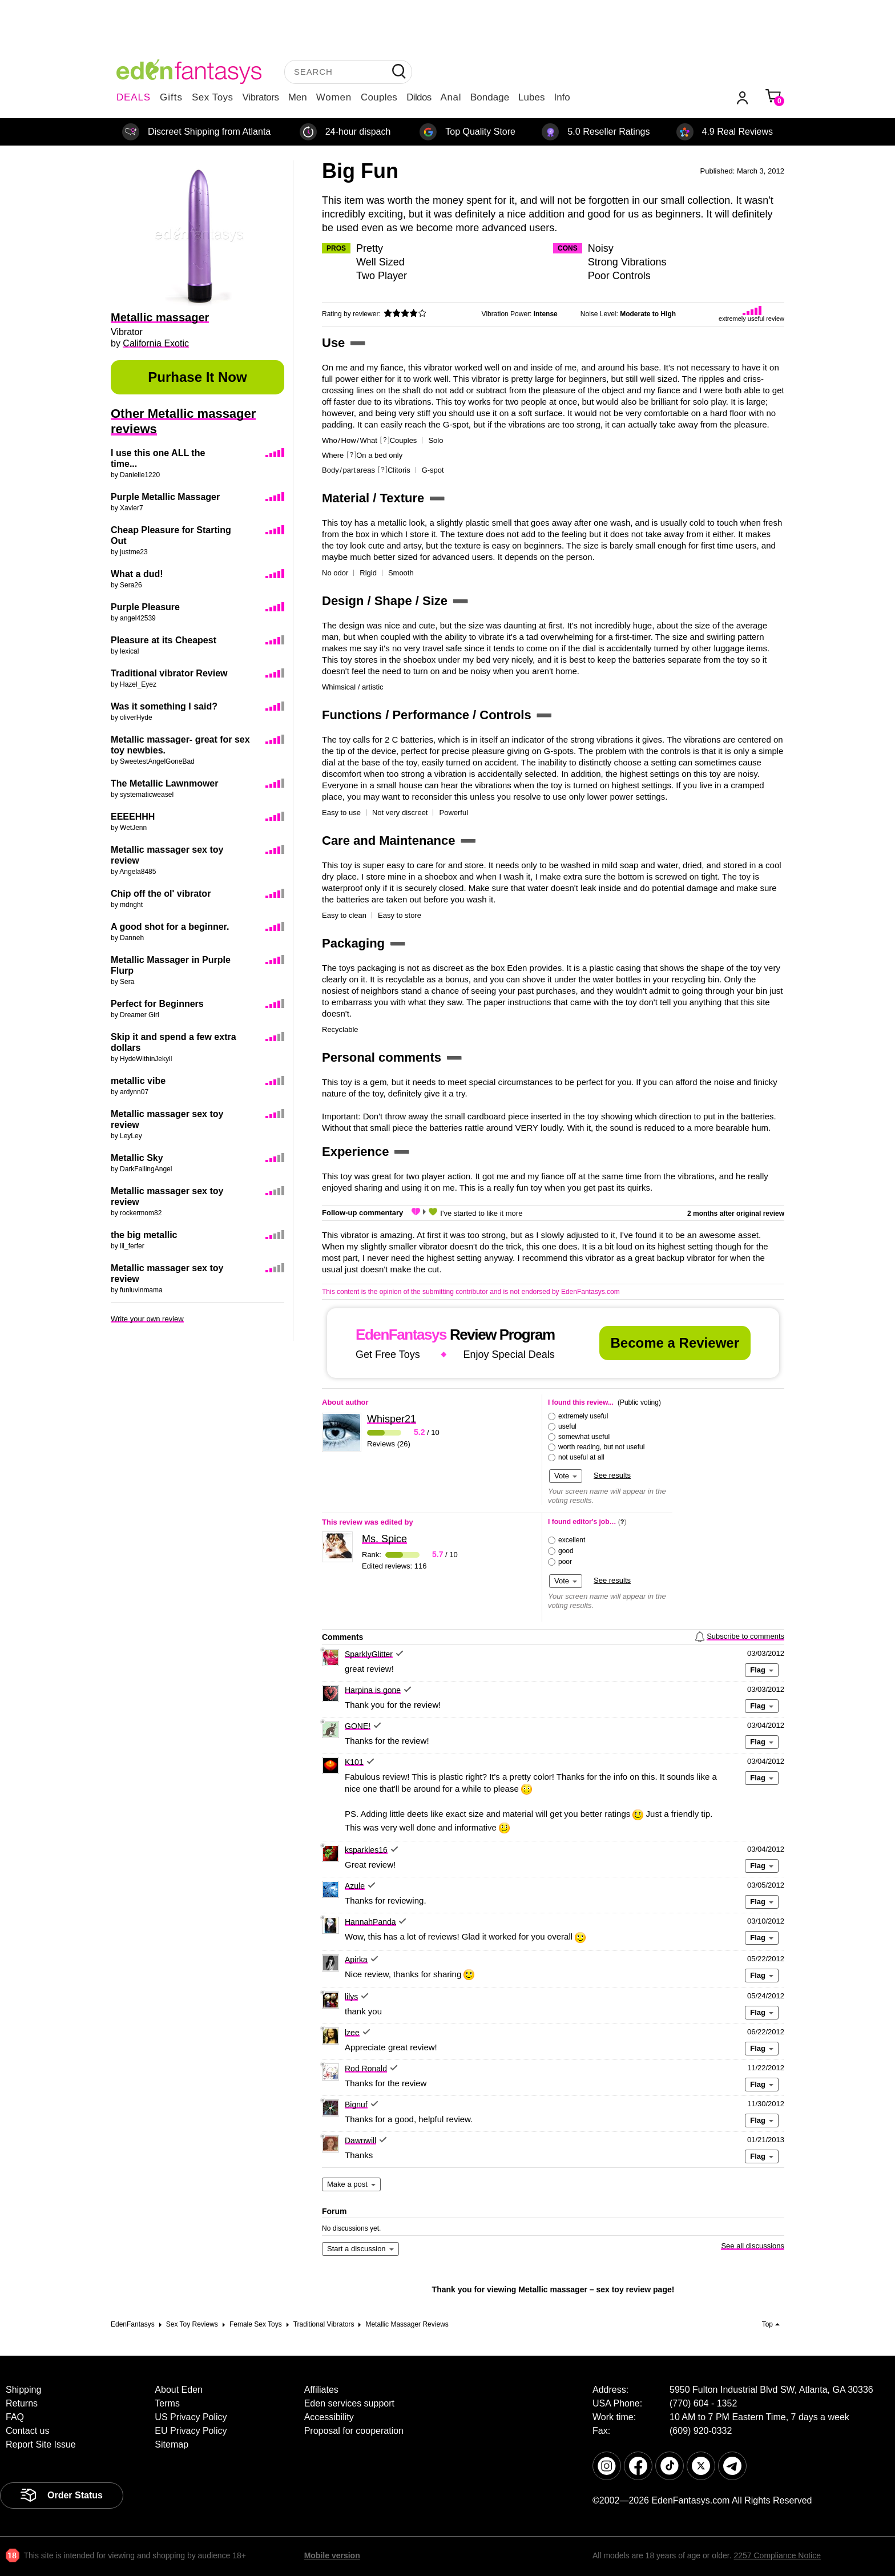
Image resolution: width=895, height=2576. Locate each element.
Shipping (23, 2389)
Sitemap (171, 2444)
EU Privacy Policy (191, 2431)
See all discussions (752, 2246)
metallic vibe (138, 1081)
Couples (379, 97)
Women (334, 97)
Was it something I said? (164, 706)
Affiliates (321, 2389)
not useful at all (581, 1457)
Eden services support (349, 2403)
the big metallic (144, 1235)
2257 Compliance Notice (777, 2555)
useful (567, 1426)
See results (612, 1475)
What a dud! (137, 574)
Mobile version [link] (332, 2555)
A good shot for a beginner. (170, 927)
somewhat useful (584, 1437)
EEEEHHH (133, 816)
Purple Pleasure (145, 607)
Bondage (489, 97)
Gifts (171, 97)
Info (562, 97)
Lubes (531, 97)
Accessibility (329, 2417)
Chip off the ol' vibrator (161, 893)
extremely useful (583, 1416)
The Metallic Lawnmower (164, 783)
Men (297, 97)
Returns (22, 2403)
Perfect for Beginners (157, 1004)
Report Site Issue (41, 2444)
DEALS (133, 97)
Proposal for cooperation (354, 2431)
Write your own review (147, 1319)
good (566, 1551)
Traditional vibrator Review (169, 673)
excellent (571, 1540)
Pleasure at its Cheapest (163, 640)
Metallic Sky (137, 1158)
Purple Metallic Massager (165, 497)
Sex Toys (212, 97)
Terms (167, 2403)
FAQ (15, 2417)
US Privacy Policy (191, 2417)
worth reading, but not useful (601, 1447)
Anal (451, 97)
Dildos (418, 97)
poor (565, 1562)
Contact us (27, 2431)
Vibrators (261, 97)
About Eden (179, 2389)
